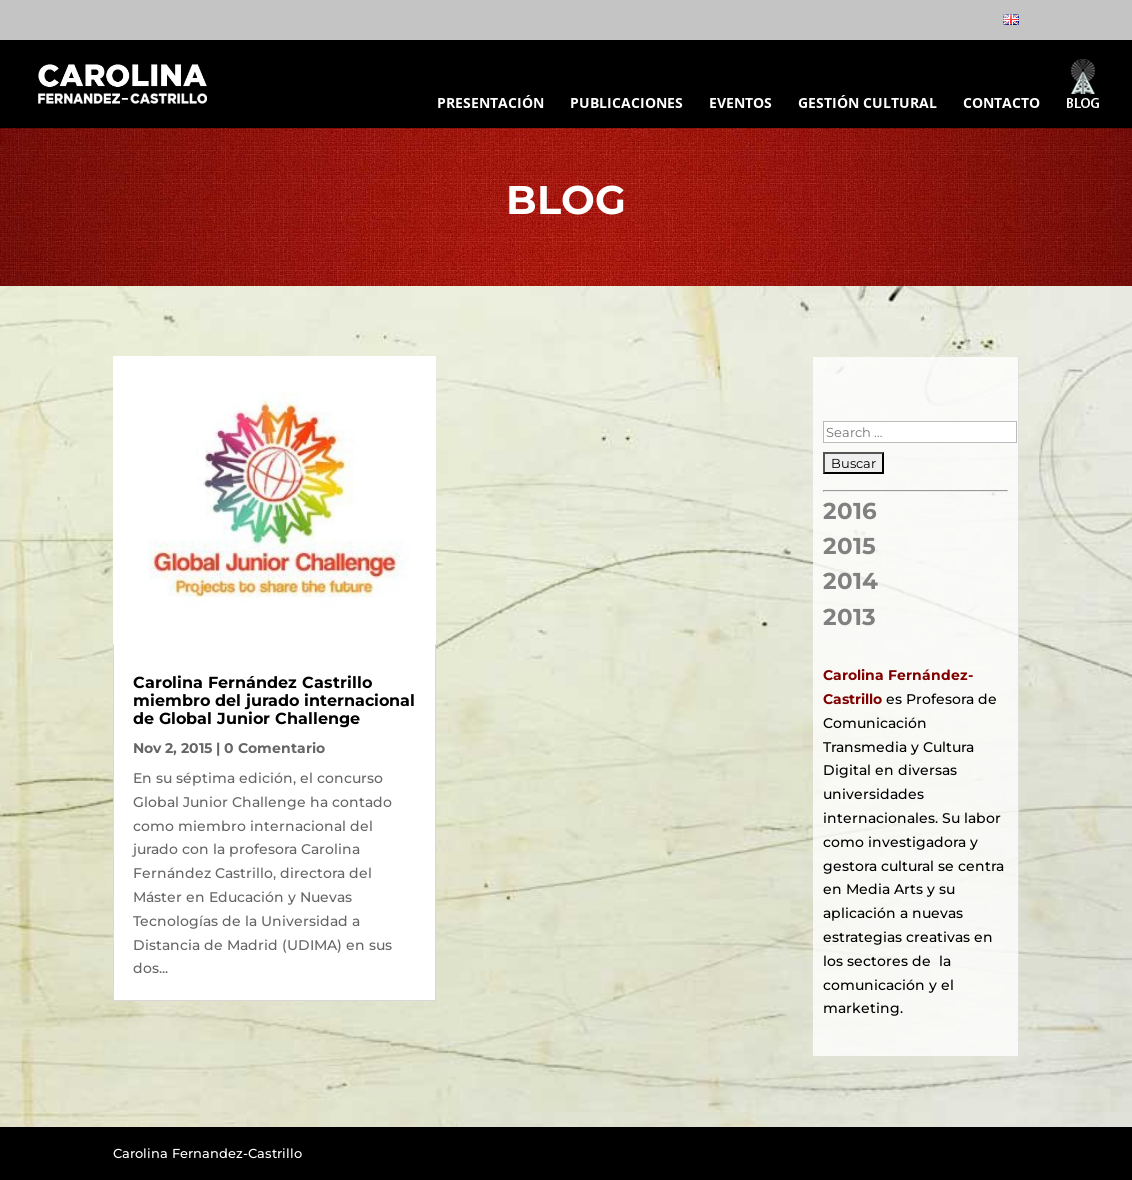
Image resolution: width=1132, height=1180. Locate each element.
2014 (850, 581)
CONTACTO (1001, 104)
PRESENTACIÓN (490, 104)
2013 (849, 617)
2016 (850, 511)
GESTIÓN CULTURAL (867, 104)
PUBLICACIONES (626, 104)
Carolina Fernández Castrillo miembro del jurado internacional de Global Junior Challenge (274, 700)
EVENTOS (740, 104)
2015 (849, 546)
